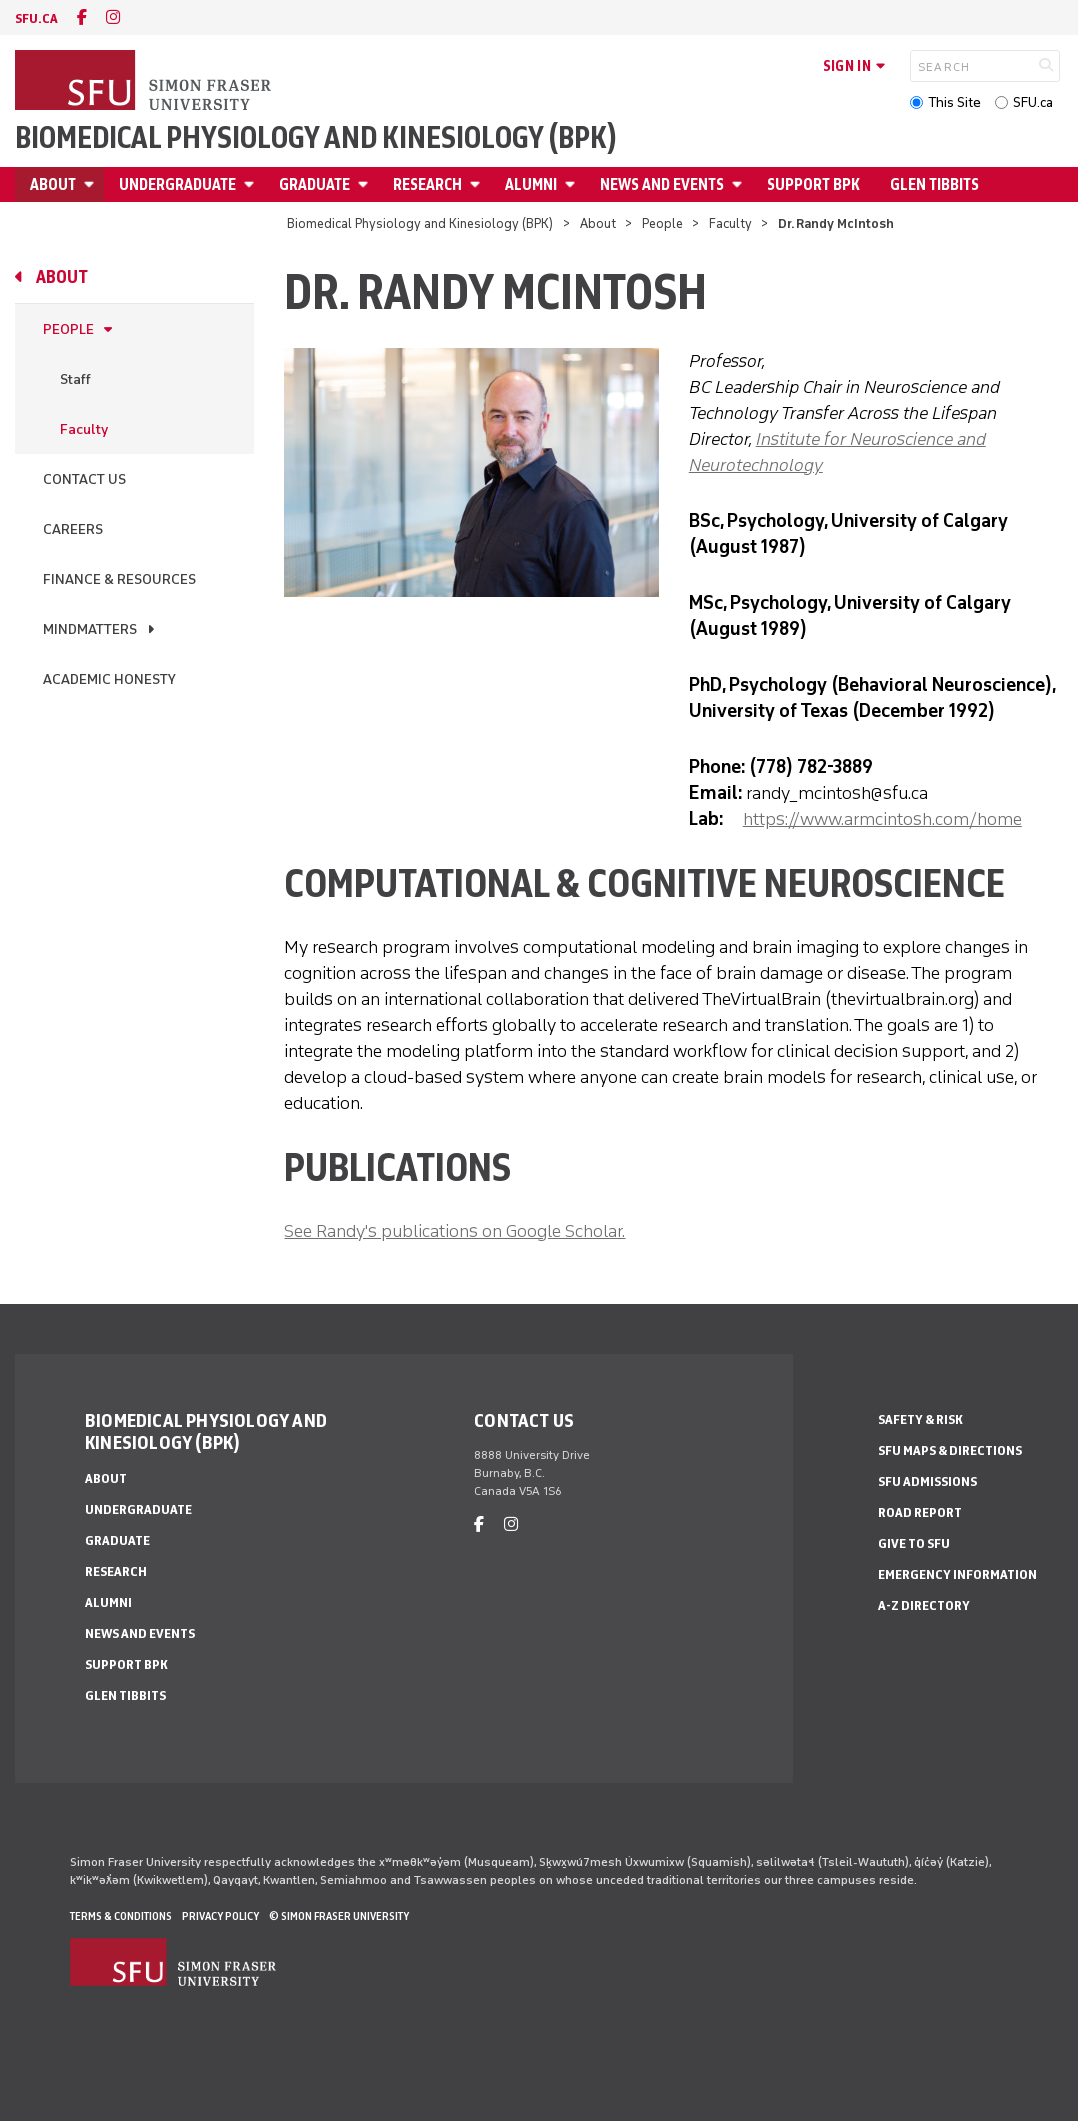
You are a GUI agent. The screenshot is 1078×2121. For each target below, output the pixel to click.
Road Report (920, 1512)
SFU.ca (1033, 102)
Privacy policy (220, 1916)
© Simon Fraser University (339, 1916)
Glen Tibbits (934, 184)
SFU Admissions (927, 1481)
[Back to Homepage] (145, 82)
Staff (75, 379)
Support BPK (813, 184)
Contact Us (84, 479)
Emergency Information (957, 1574)
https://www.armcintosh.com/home (882, 819)
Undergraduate (177, 184)
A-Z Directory (924, 1605)
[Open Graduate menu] (366, 184)
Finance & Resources (119, 579)
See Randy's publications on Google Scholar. (454, 1231)
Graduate (314, 184)
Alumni (531, 184)
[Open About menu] (92, 184)
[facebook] (82, 17)
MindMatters (90, 629)
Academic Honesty (109, 679)
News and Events (662, 184)
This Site (954, 102)
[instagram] (113, 17)
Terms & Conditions (121, 1916)
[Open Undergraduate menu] (252, 184)
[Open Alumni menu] (573, 184)
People (662, 223)
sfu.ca (36, 18)
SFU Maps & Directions (950, 1450)
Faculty (730, 223)
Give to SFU (914, 1543)
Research (427, 184)
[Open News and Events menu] (740, 184)
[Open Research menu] (478, 184)
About (53, 184)
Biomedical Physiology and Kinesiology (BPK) (316, 138)
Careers (73, 529)
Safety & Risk (920, 1419)
